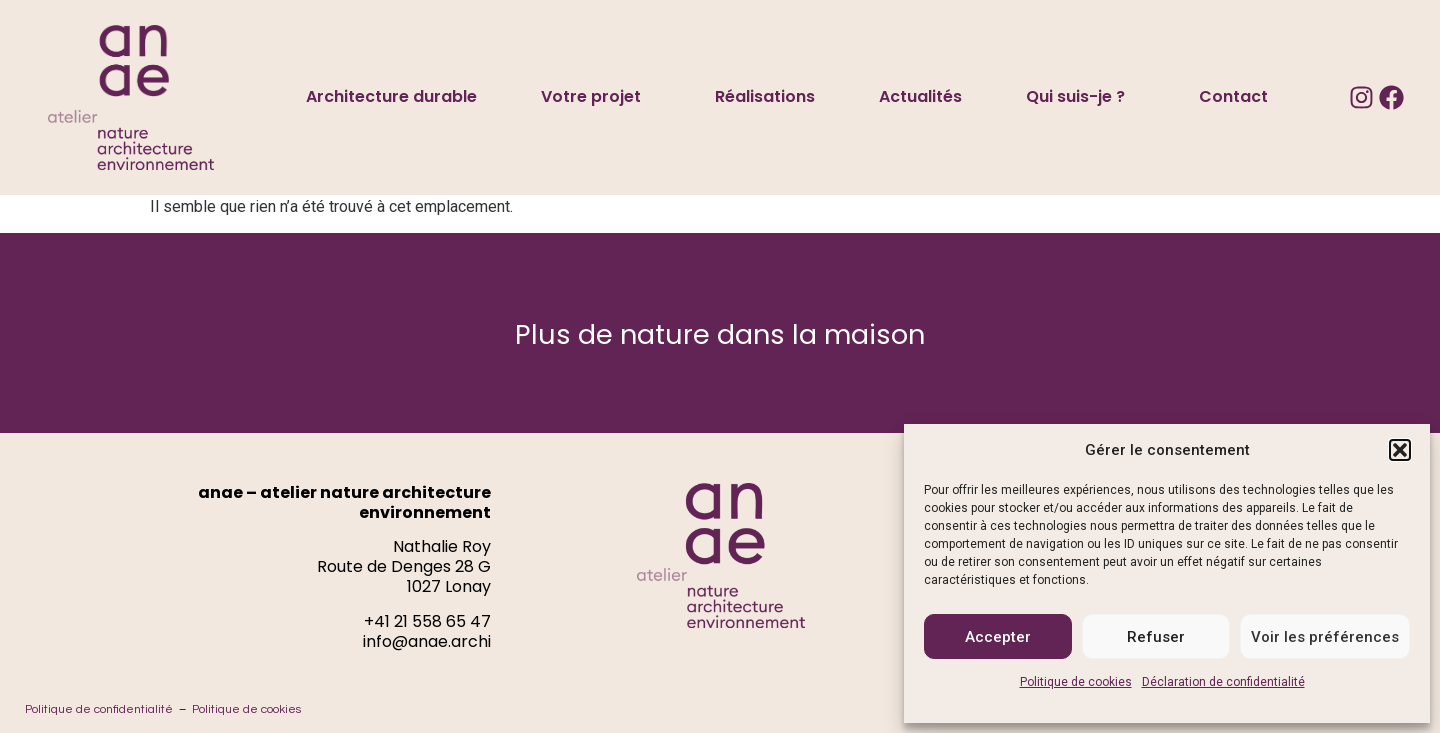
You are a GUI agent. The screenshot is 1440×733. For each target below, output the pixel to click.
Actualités (920, 96)
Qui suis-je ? (1080, 96)
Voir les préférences (1325, 637)
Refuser (1156, 637)
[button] (1400, 450)
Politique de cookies (1076, 682)
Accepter (998, 637)
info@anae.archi (427, 641)
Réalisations (765, 96)
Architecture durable (391, 96)
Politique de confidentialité (99, 709)
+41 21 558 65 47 (427, 621)
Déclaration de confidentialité (1223, 682)
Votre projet (596, 96)
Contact (1233, 96)
